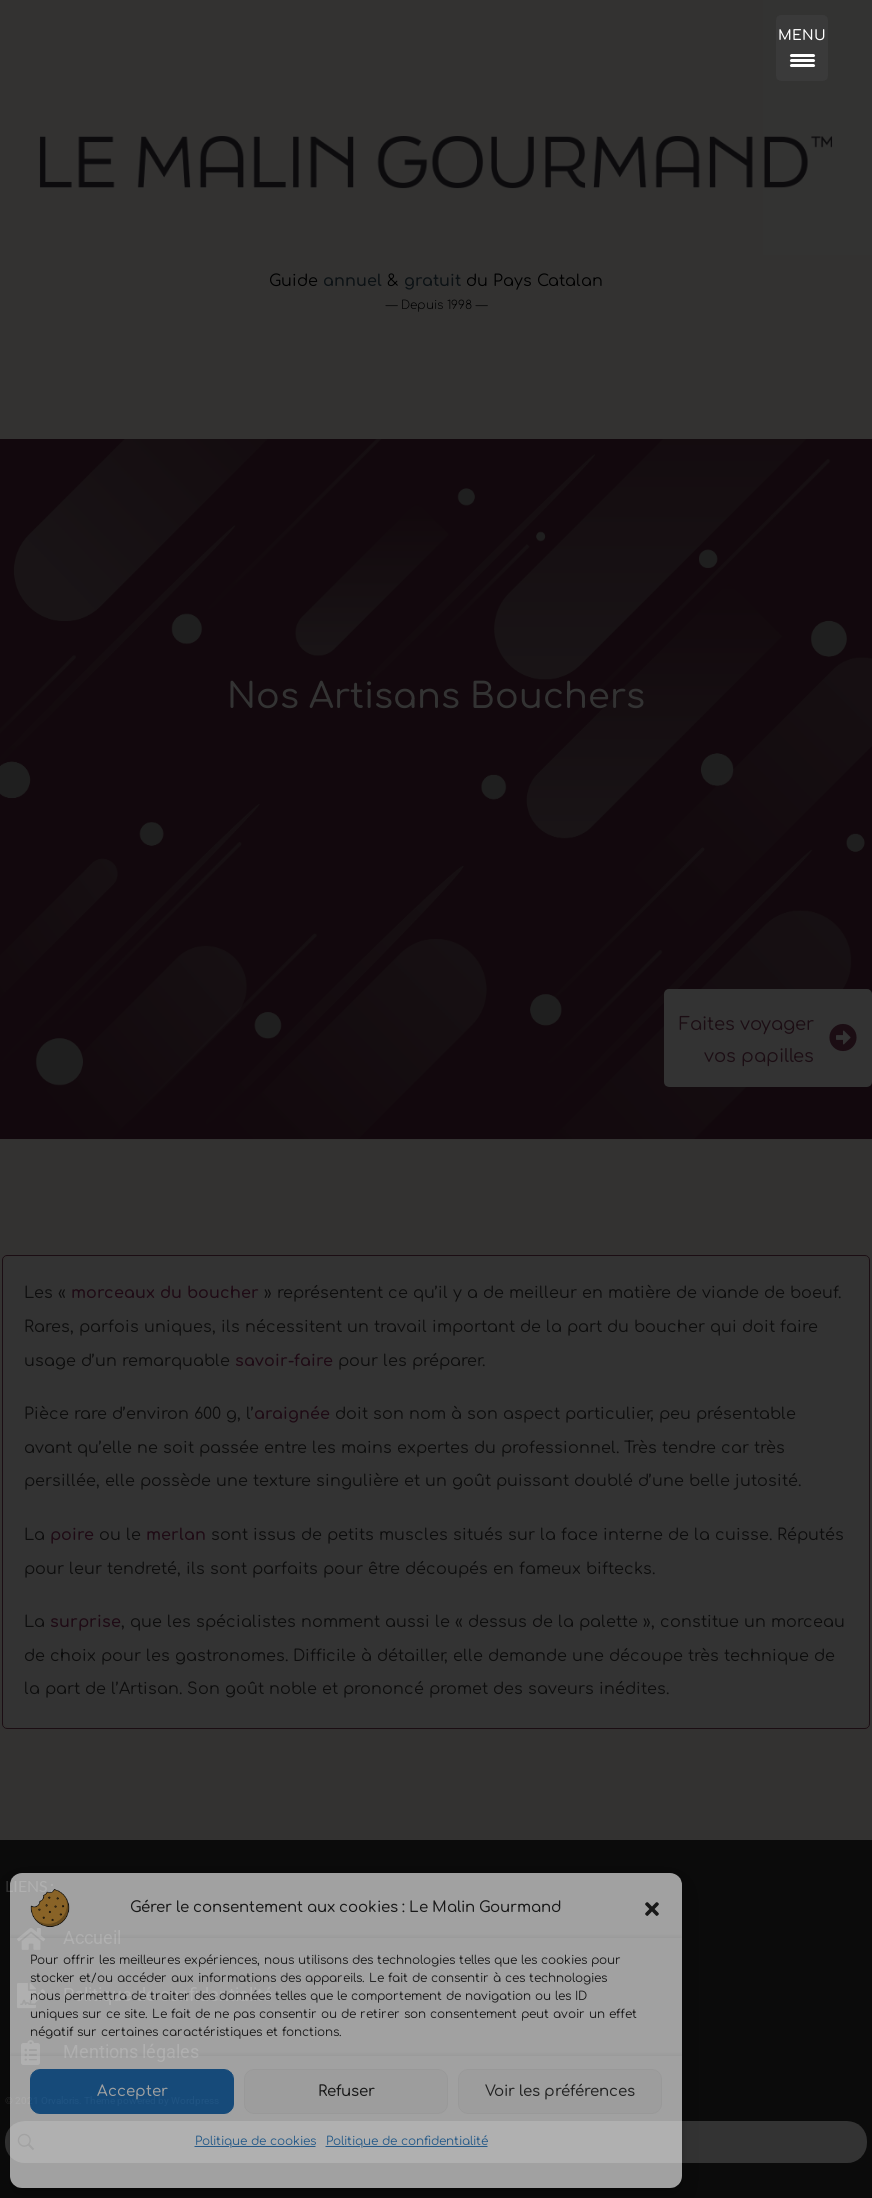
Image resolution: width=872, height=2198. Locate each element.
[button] (652, 1908)
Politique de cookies (255, 2141)
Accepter (132, 2091)
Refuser (346, 2091)
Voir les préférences (560, 2091)
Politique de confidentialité (407, 2141)
